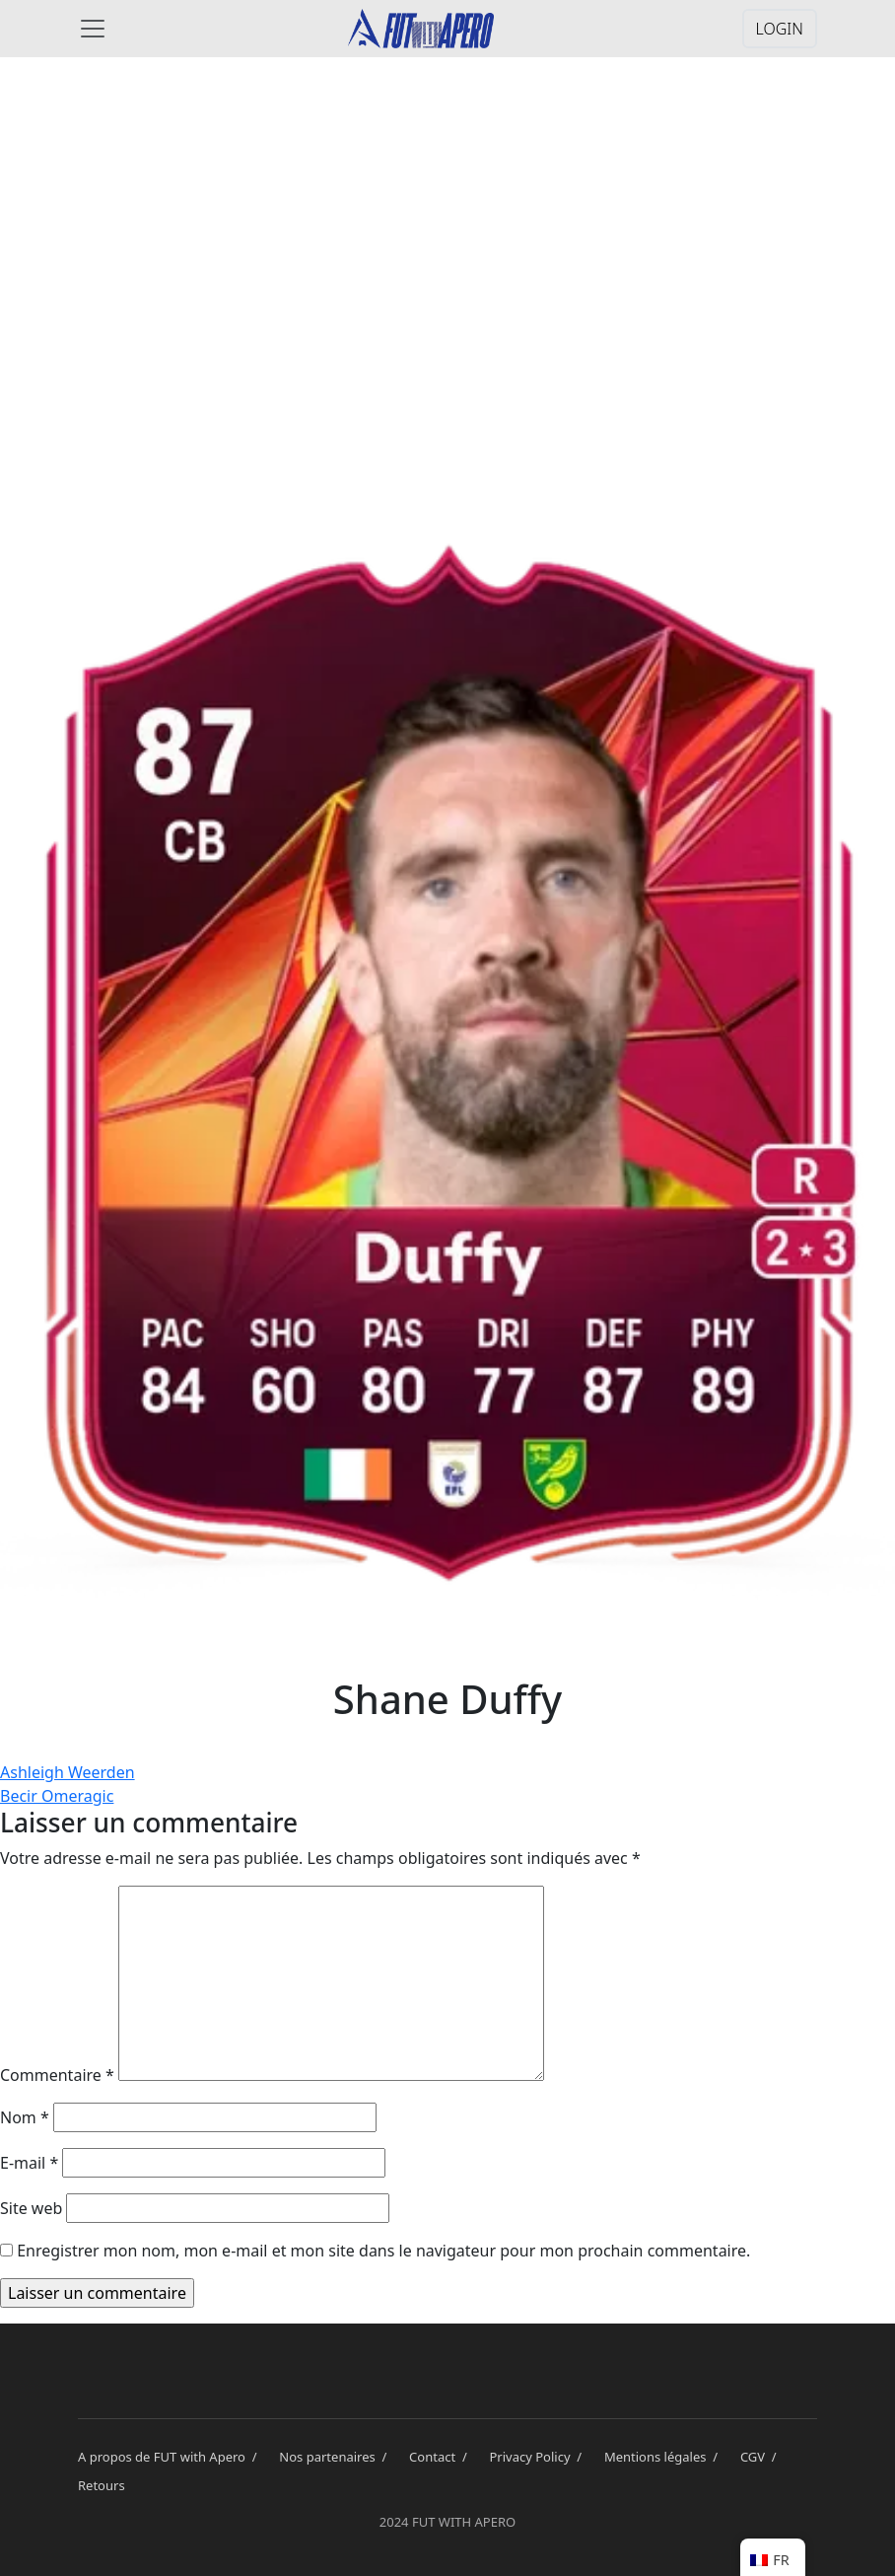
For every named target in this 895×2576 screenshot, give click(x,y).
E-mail (29, 2163)
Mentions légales (664, 2457)
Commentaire (57, 2075)
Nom (24, 2117)
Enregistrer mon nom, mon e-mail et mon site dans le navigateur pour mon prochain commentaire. (383, 2250)
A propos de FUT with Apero (170, 2457)
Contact (441, 2457)
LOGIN (779, 28)
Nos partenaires (336, 2457)
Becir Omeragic (56, 1796)
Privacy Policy (539, 2457)
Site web (31, 2208)
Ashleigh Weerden (67, 1772)
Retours (101, 2485)
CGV (762, 2457)
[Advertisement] (447, 229)
